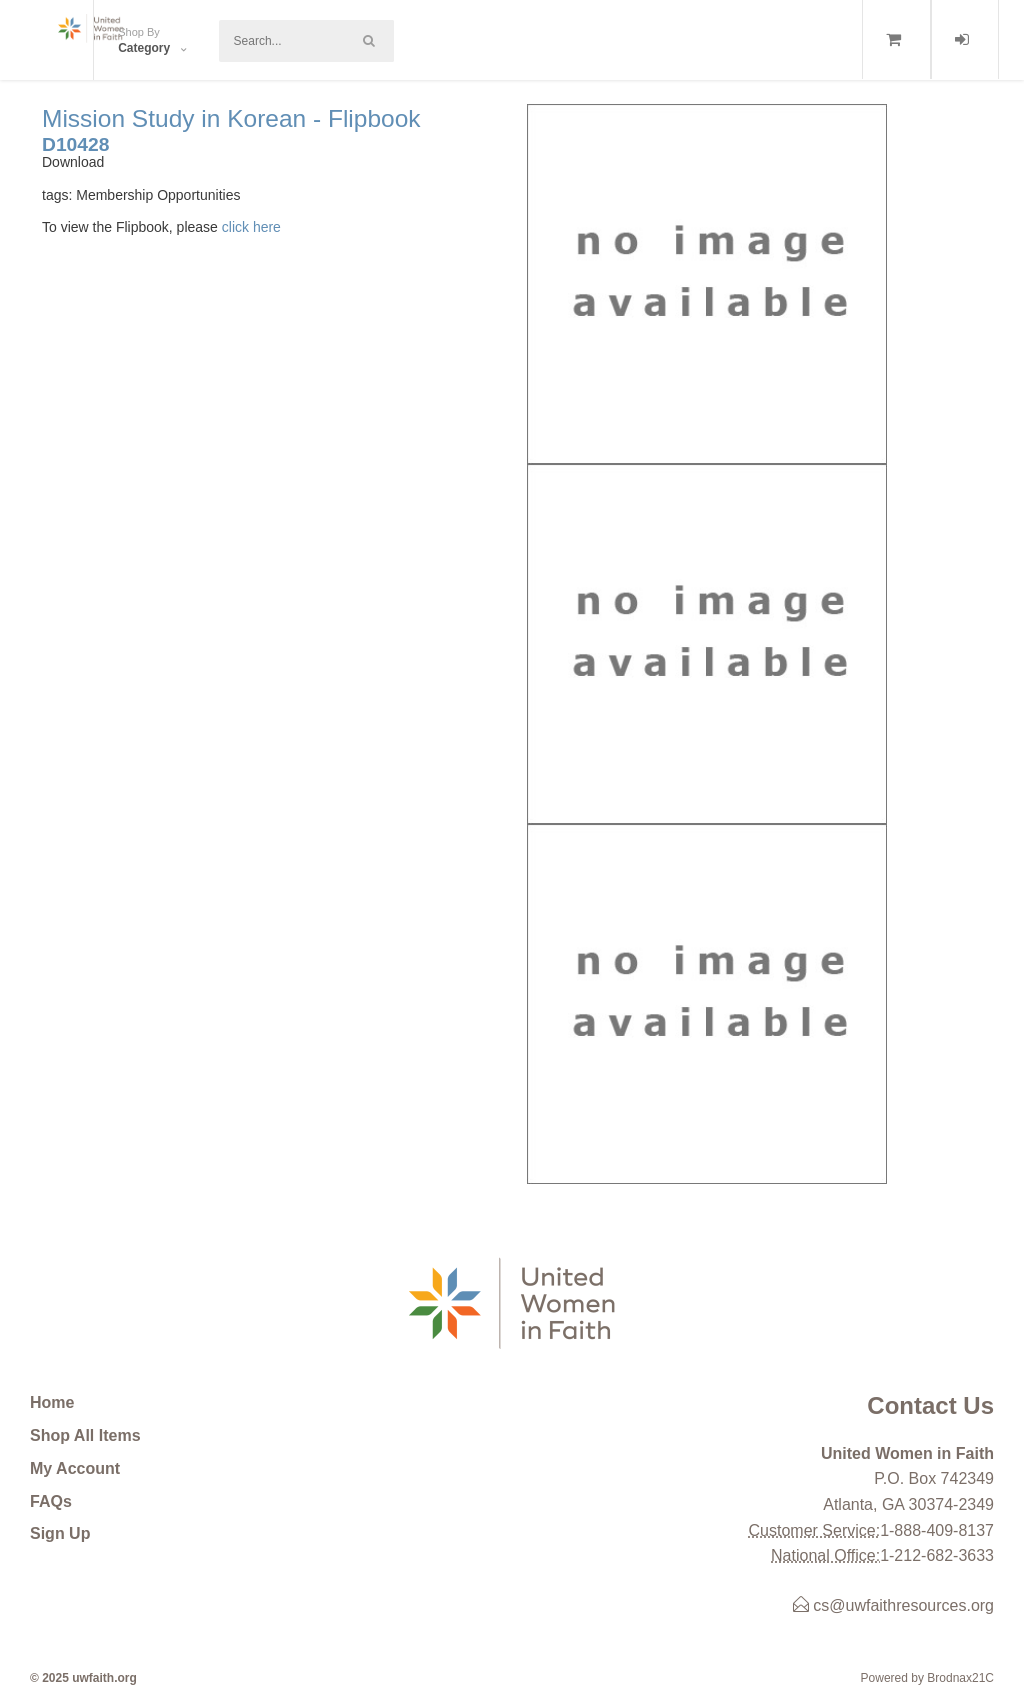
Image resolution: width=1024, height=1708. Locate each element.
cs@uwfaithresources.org (893, 1605)
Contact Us (930, 1405)
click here (251, 227)
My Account (75, 1468)
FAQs (51, 1501)
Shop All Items (85, 1435)
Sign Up (60, 1533)
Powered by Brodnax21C (927, 1678)
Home (52, 1402)
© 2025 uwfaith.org (83, 1678)
